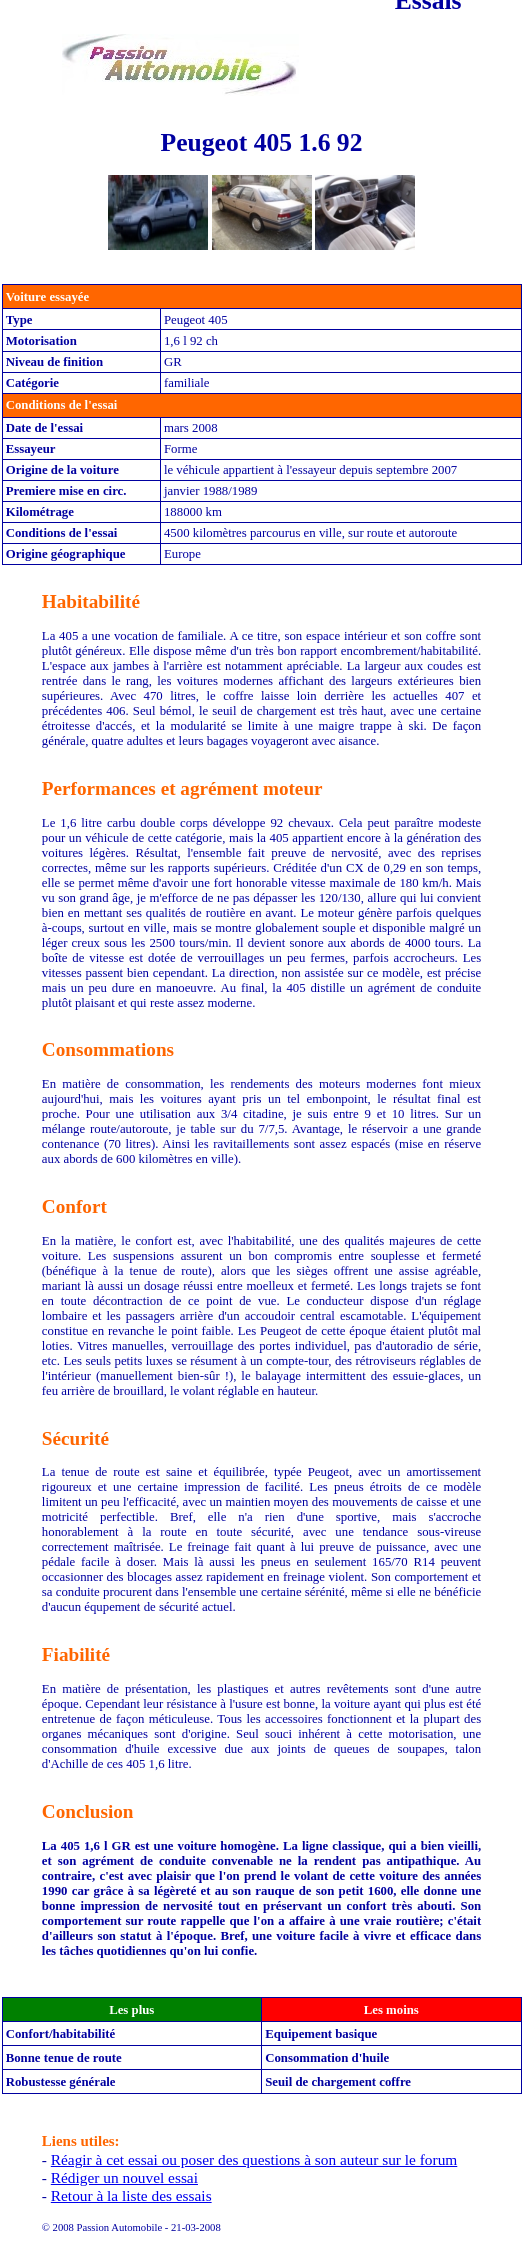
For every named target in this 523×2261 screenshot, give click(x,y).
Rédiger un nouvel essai (124, 2177)
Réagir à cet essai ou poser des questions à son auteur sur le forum (254, 2159)
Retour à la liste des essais (131, 2195)
